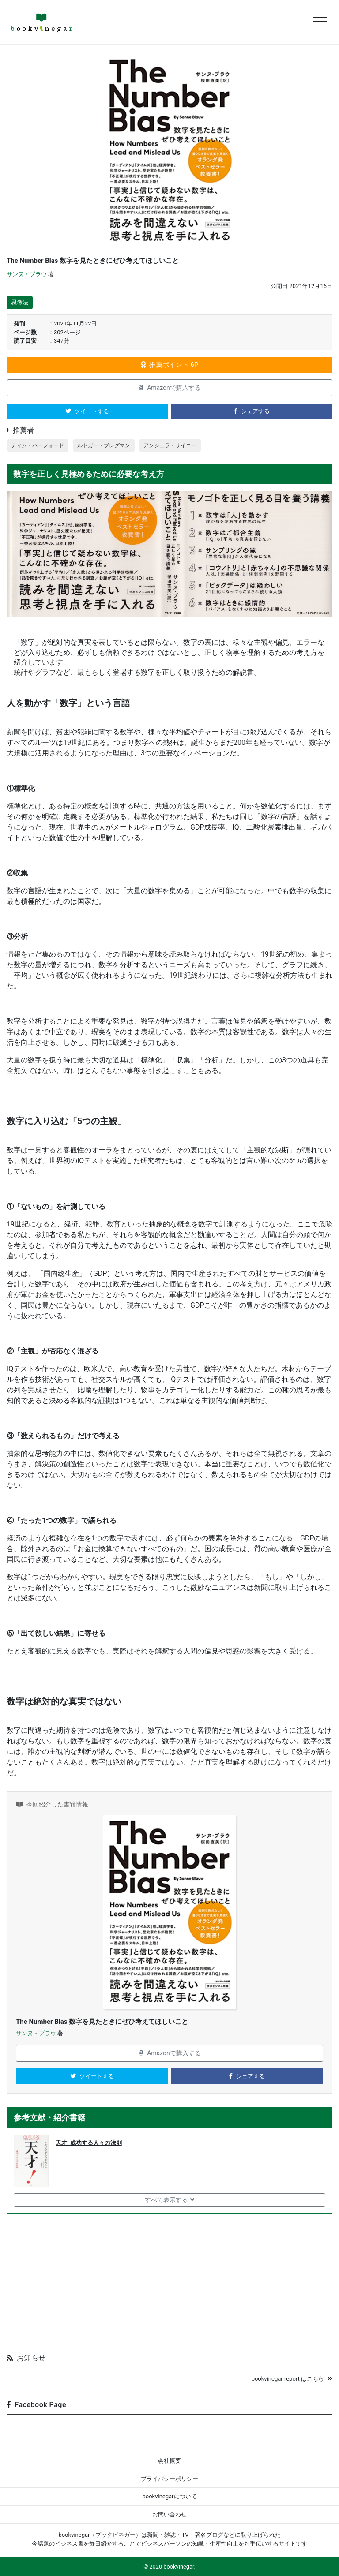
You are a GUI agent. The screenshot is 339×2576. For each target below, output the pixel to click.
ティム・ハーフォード (37, 445)
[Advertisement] (169, 2280)
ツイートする (87, 411)
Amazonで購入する (169, 387)
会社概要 (169, 2460)
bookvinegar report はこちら (292, 2378)
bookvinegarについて (169, 2496)
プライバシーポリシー (169, 2478)
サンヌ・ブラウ (27, 274)
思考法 (19, 302)
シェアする (252, 411)
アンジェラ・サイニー (169, 445)
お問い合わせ (169, 2514)
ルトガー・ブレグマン (103, 445)
